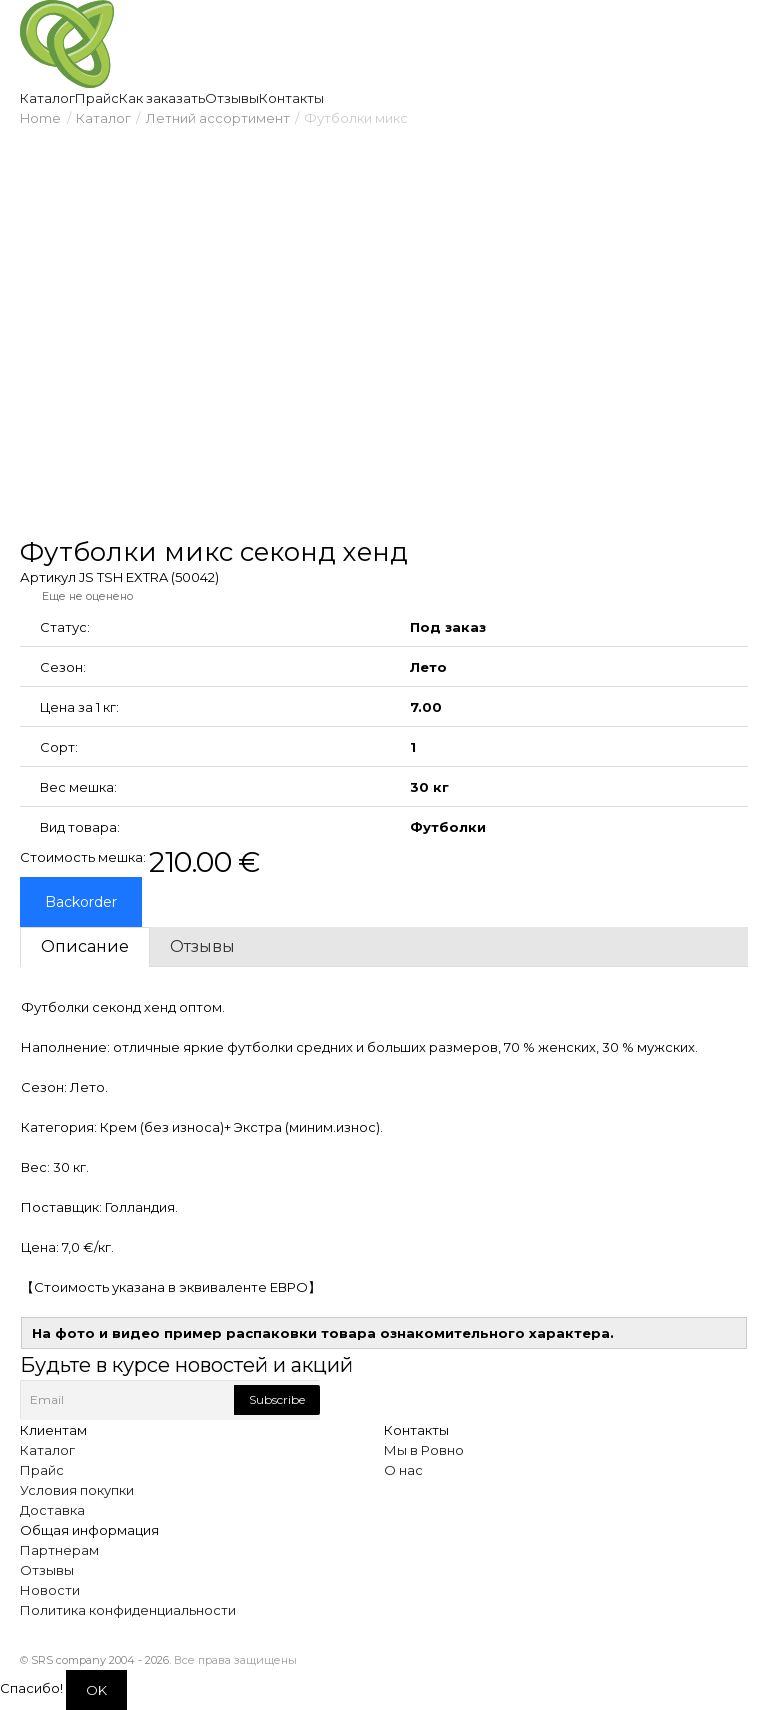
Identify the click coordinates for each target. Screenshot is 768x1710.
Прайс (42, 1470)
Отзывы (47, 1570)
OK (96, 1690)
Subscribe (277, 1399)
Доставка (52, 1510)
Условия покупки (77, 1490)
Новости (50, 1590)
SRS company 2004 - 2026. (101, 1660)
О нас (403, 1470)
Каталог (103, 118)
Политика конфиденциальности (128, 1610)
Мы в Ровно (424, 1450)
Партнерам (59, 1550)
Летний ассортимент (218, 118)
